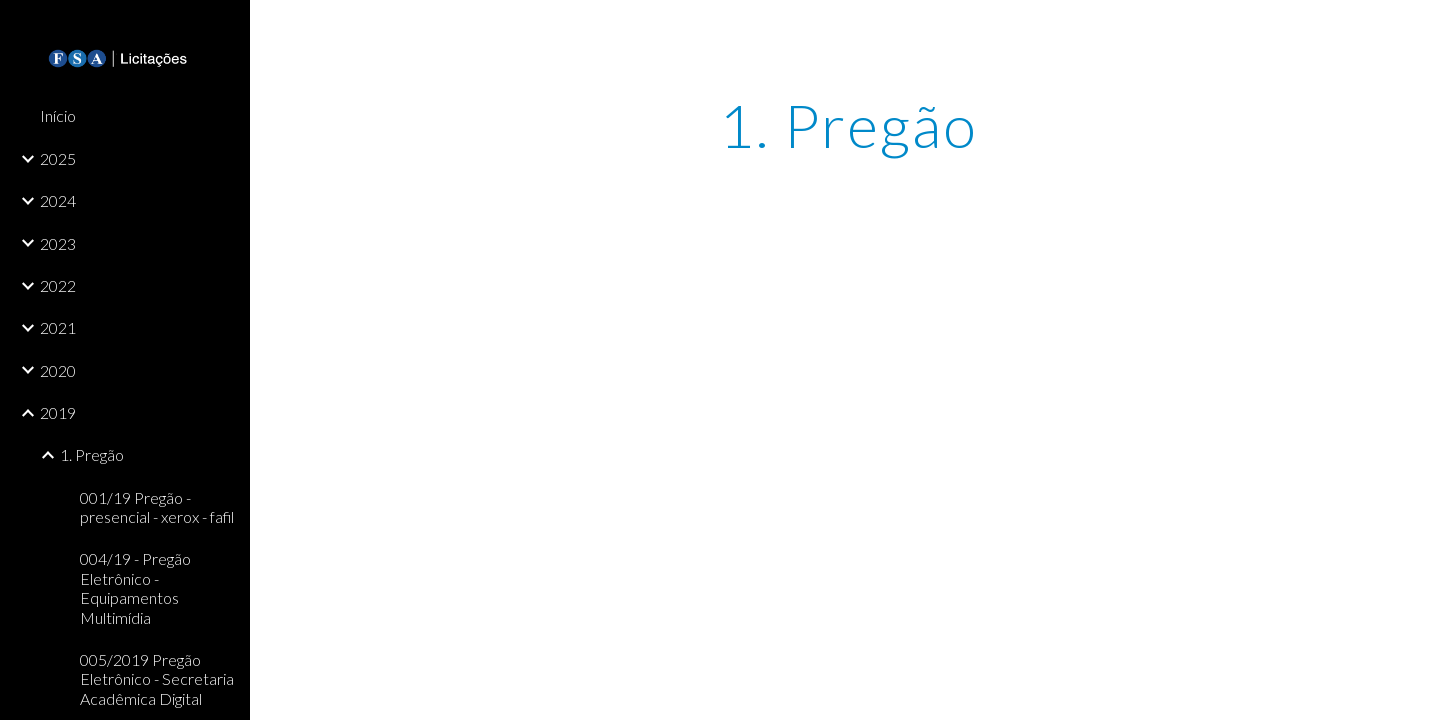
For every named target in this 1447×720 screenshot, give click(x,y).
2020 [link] (58, 370)
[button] (1423, 28)
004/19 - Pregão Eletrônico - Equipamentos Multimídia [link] (135, 587)
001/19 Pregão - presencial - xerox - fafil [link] (157, 507)
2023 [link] (58, 243)
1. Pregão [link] (92, 454)
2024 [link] (58, 200)
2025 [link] (58, 158)
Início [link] (58, 115)
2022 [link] (58, 285)
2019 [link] (58, 412)
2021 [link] (58, 327)
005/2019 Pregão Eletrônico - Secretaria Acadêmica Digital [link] (157, 679)
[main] (848, 125)
